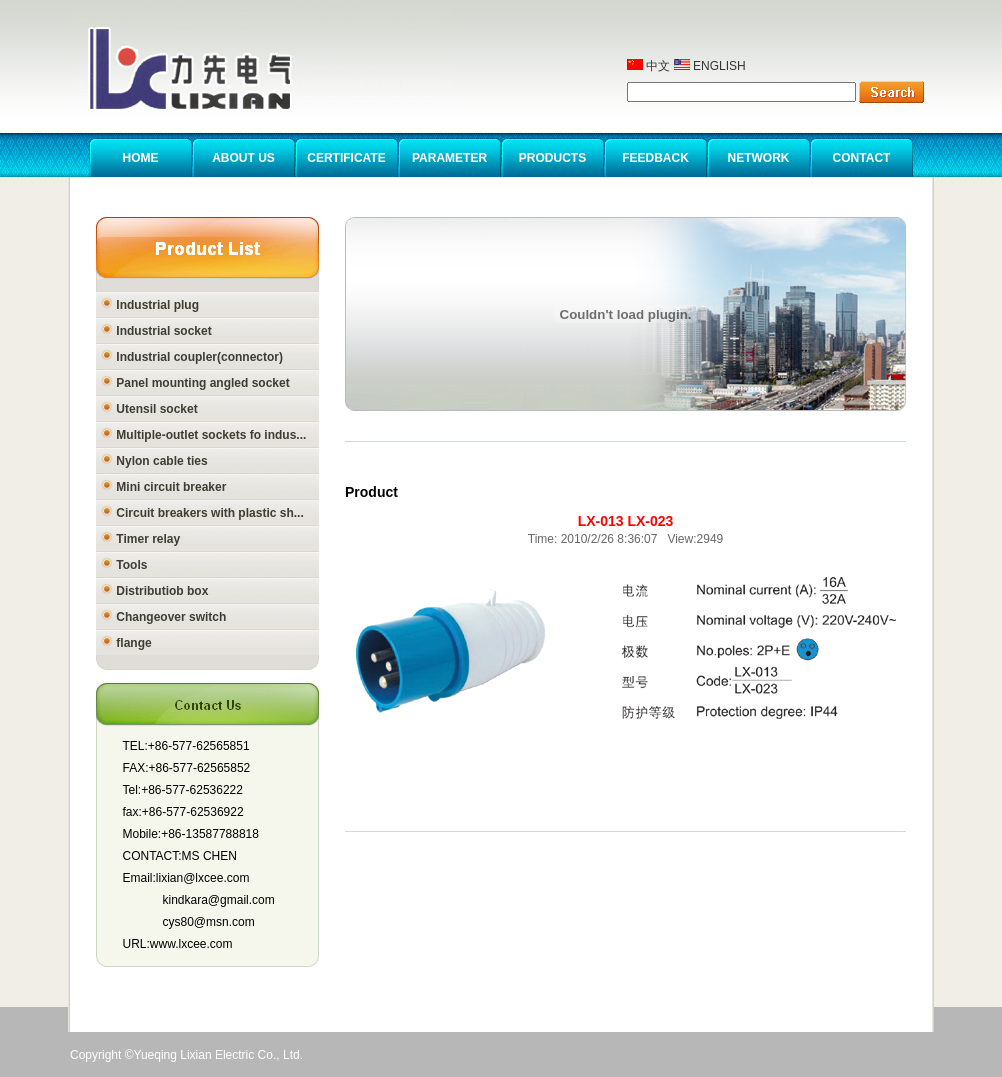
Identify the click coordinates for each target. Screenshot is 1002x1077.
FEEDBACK (655, 158)
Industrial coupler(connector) (192, 357)
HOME (141, 158)
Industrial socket (156, 331)
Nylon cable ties (154, 461)
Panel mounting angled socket (195, 383)
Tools (124, 565)
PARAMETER (449, 158)
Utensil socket (149, 409)
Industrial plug (150, 305)
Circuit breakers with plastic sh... (202, 513)
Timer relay (140, 539)
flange (126, 643)
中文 (648, 66)
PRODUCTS (552, 158)
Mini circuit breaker (163, 487)
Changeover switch (163, 617)
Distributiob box (154, 591)
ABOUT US (243, 158)
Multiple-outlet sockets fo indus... (203, 435)
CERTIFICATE (346, 158)
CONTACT (862, 158)
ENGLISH (710, 66)
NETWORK (759, 158)
